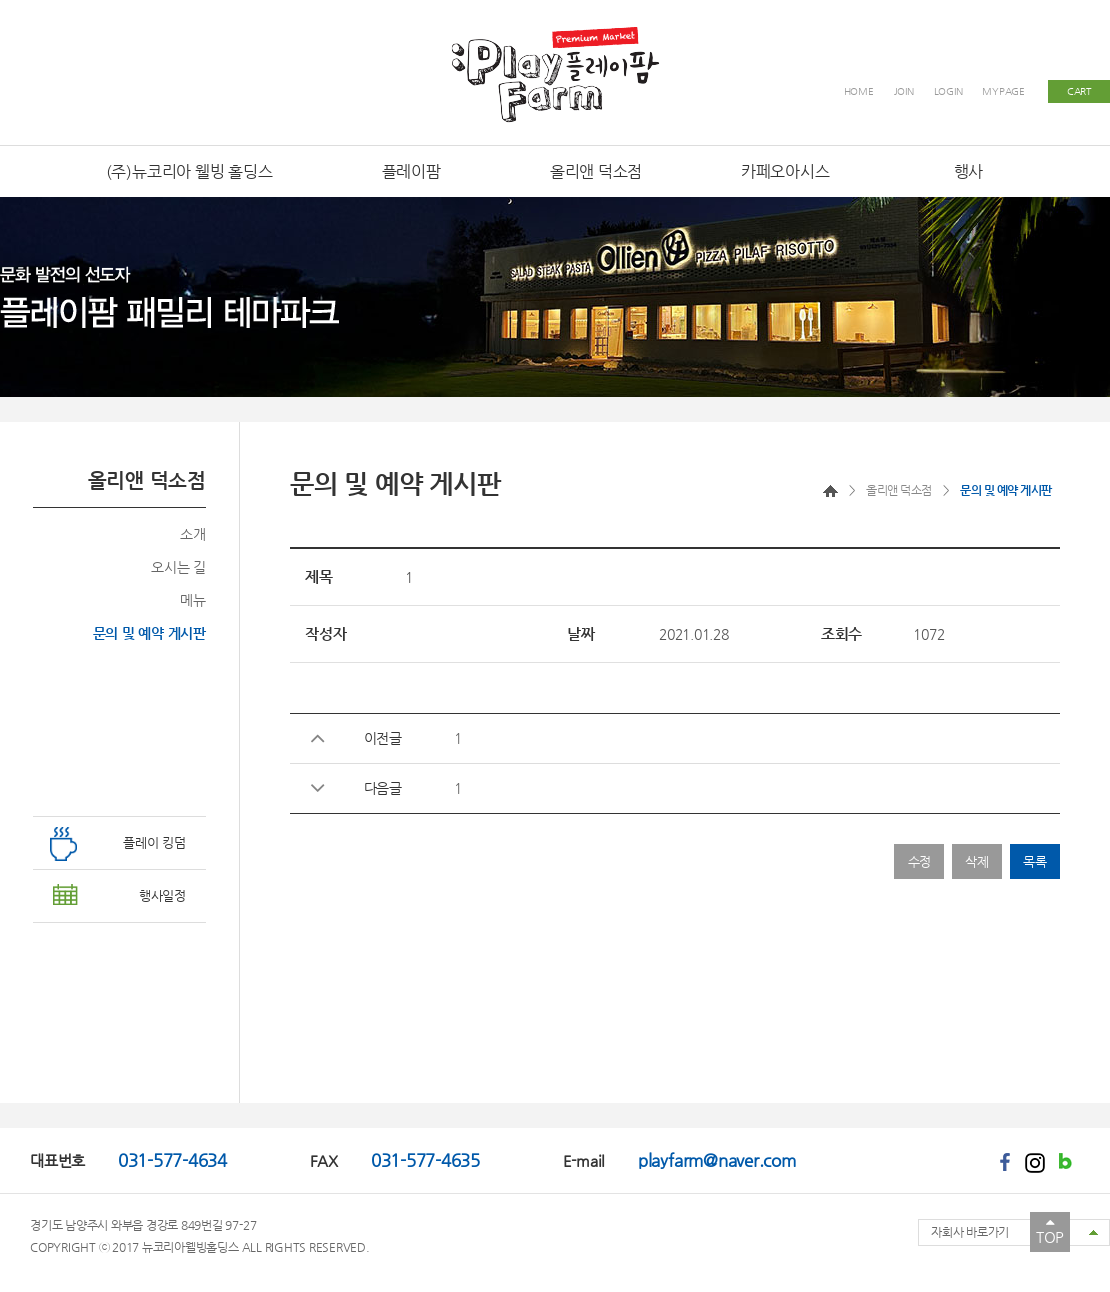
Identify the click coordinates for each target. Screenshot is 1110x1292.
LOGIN (948, 91)
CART (1079, 91)
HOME (859, 91)
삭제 (977, 861)
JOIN (904, 91)
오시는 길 (178, 567)
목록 (1035, 861)
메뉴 (193, 600)
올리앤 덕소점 (899, 490)
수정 (920, 861)
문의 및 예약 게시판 (149, 633)
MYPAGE (1003, 91)
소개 (193, 534)
